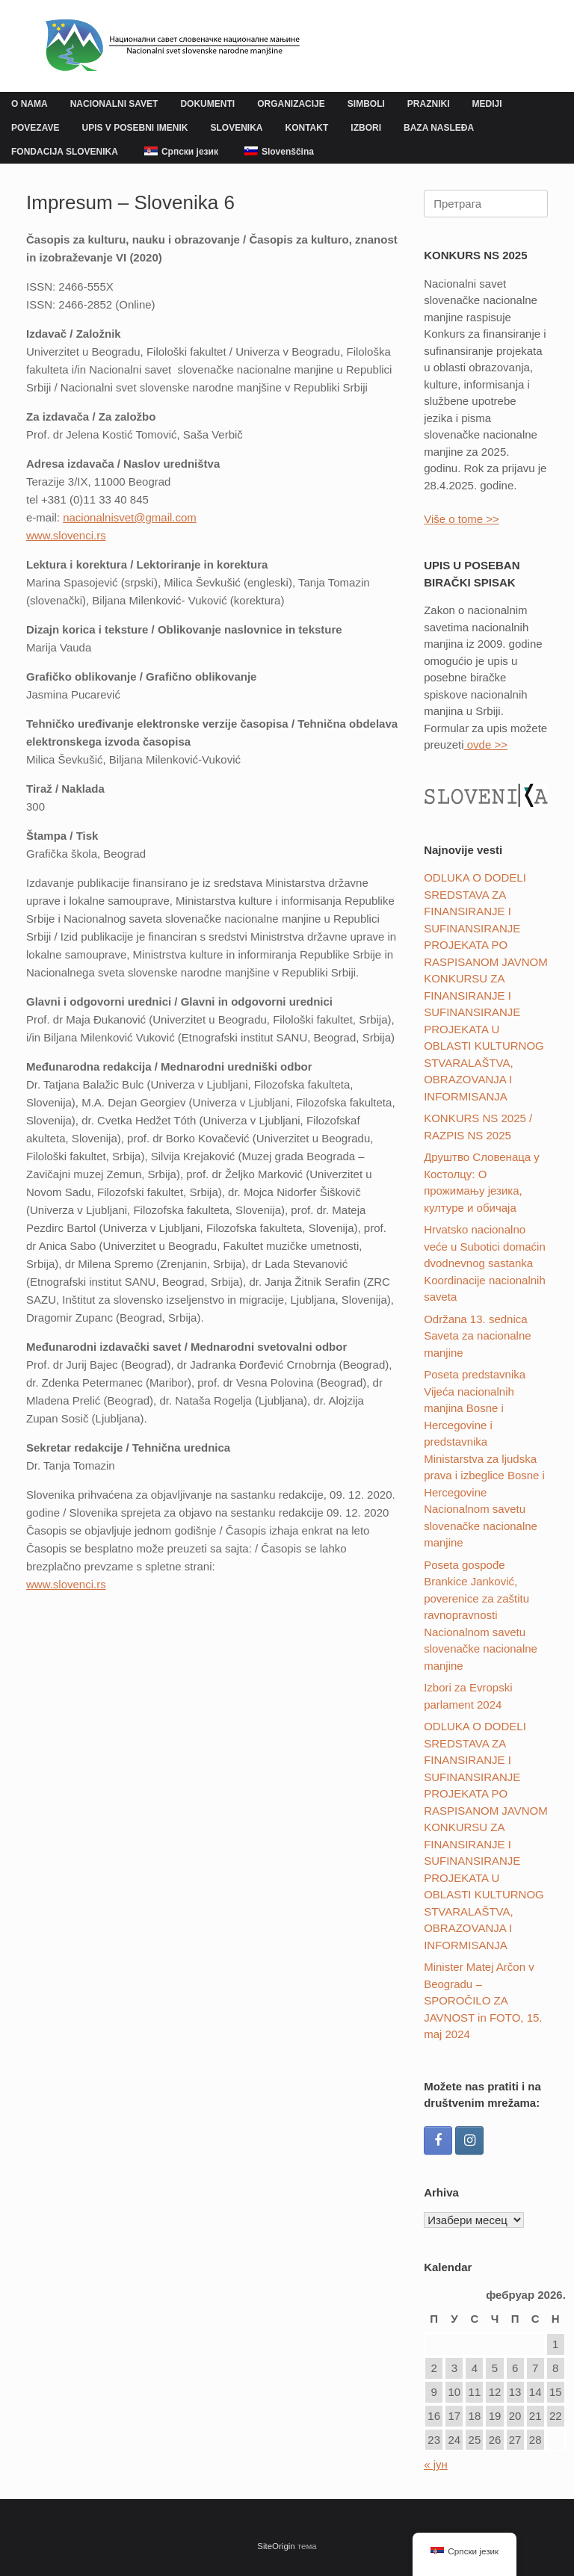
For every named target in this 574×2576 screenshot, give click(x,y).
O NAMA (29, 104)
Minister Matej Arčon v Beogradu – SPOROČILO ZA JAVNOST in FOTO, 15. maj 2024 (483, 2000)
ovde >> (485, 744)
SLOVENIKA (237, 128)
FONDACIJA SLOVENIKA (64, 151)
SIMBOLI (366, 104)
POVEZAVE (35, 128)
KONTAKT (307, 128)
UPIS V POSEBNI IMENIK (134, 128)
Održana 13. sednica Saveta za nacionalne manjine (477, 1336)
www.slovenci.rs (66, 1584)
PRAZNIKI (428, 104)
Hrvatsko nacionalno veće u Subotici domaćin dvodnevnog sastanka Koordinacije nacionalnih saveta (485, 1263)
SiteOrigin (276, 2546)
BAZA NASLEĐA (439, 128)
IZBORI (366, 128)
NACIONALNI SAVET (114, 104)
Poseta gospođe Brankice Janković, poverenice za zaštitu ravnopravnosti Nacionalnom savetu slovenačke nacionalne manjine (480, 1615)
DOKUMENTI (207, 104)
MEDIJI (487, 104)
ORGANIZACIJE (291, 104)
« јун (436, 2464)
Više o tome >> (461, 519)
